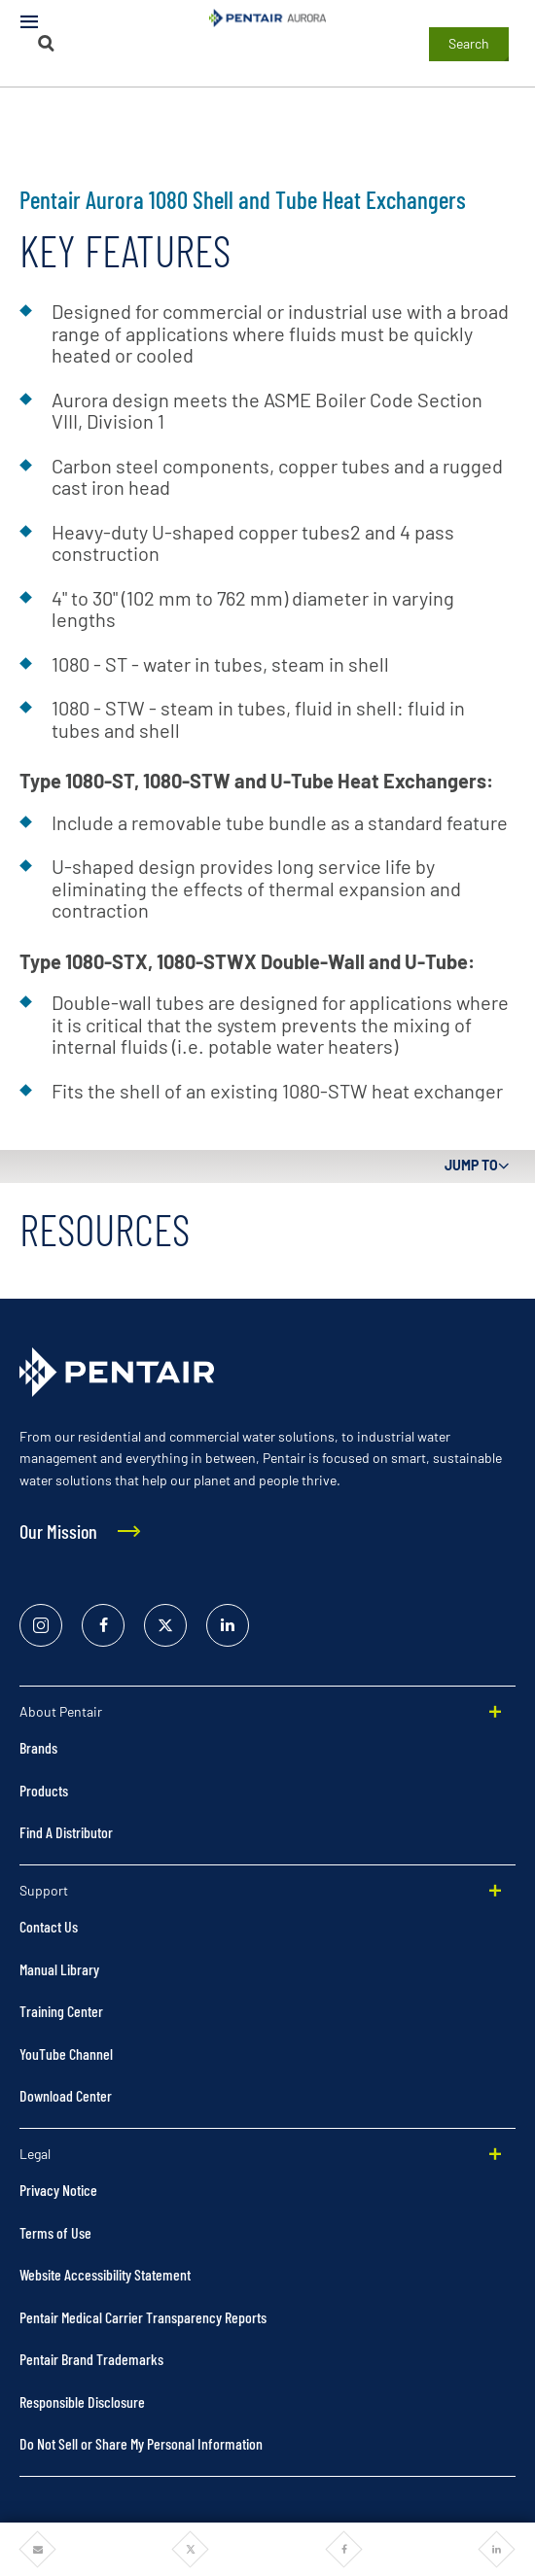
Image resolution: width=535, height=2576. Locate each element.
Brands (38, 1747)
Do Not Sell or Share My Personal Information (141, 2443)
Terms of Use (55, 2232)
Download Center (65, 2095)
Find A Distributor (66, 1832)
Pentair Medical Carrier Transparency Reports (143, 2317)
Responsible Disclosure (82, 2401)
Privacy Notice (58, 2189)
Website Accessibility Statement (105, 2274)
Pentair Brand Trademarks (91, 2359)
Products (43, 1790)
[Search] (46, 43)
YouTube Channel (66, 2053)
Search (468, 43)
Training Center (61, 2011)
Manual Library (59, 1969)
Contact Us (48, 1926)
